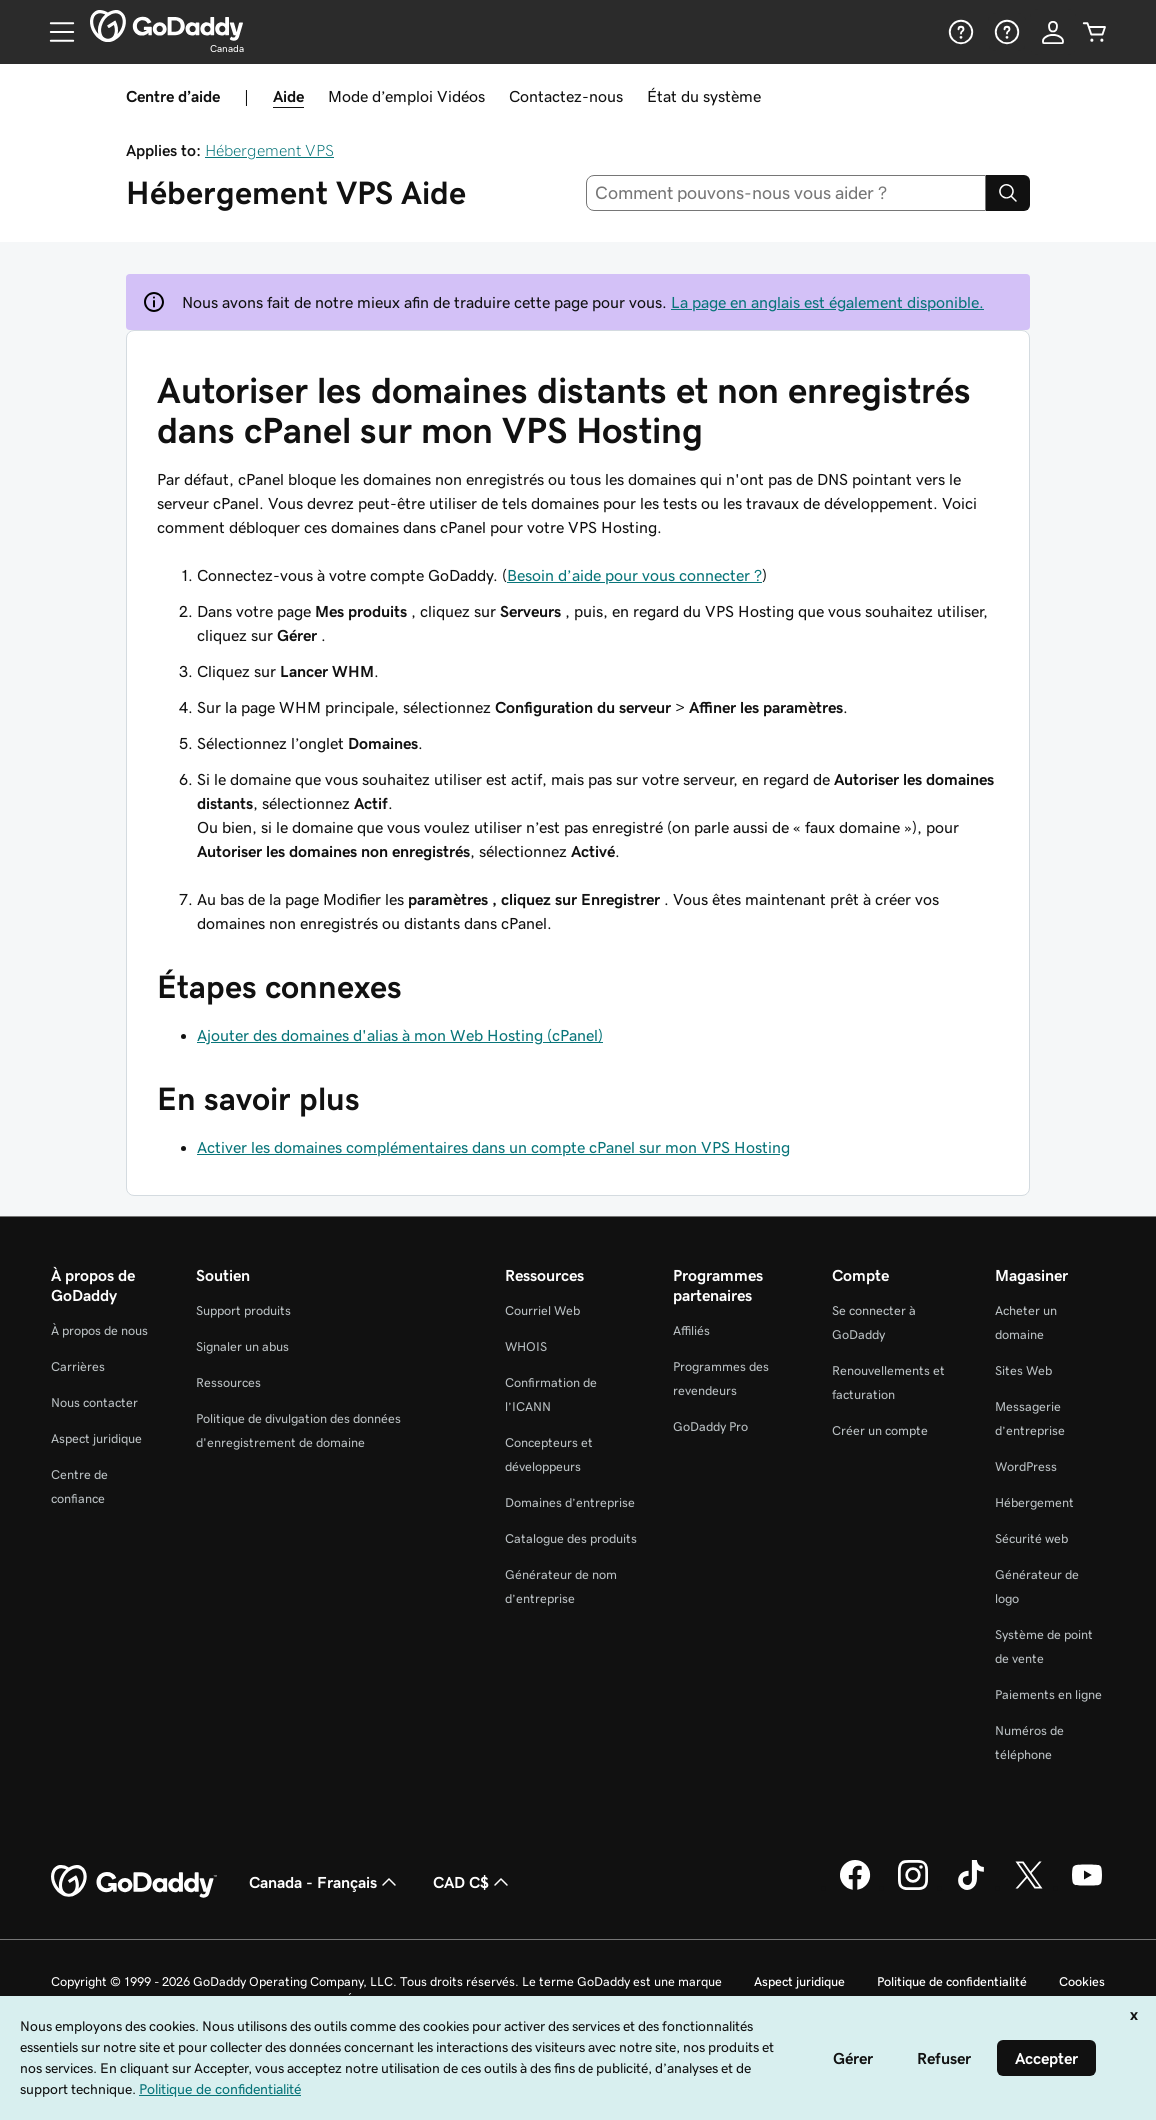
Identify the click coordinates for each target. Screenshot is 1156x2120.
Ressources (228, 1382)
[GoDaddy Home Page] (134, 1882)
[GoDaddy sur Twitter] (1029, 1887)
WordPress (1026, 1466)
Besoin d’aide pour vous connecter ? (634, 575)
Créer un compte (880, 1430)
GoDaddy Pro (710, 1426)
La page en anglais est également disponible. (827, 302)
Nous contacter (94, 1402)
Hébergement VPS (269, 150)
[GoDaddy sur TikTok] (971, 1887)
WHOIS (526, 1346)
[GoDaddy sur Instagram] (913, 1887)
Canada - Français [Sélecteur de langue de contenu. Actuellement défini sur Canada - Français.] (325, 1882)
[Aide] (959, 32)
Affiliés (691, 1330)
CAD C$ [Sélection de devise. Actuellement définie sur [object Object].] (473, 1882)
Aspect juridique (96, 1438)
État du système (704, 96)
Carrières (78, 1366)
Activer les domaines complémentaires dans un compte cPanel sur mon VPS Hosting (493, 1147)
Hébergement (1034, 1502)
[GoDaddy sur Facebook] (855, 1887)
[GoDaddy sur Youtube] (1087, 1887)
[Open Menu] (54, 32)
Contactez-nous (566, 96)
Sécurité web (1031, 1538)
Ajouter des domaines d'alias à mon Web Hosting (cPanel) (400, 1035)
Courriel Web (542, 1310)
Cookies (1082, 1981)
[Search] (1008, 193)
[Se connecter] (1053, 32)
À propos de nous (99, 1330)
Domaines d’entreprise (570, 1502)
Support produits (243, 1310)
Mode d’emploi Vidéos (406, 96)
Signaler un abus (242, 1346)
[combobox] (786, 193)
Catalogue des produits (571, 1538)
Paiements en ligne (1048, 1694)
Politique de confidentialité (952, 1981)
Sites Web (1023, 1370)
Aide (288, 96)
